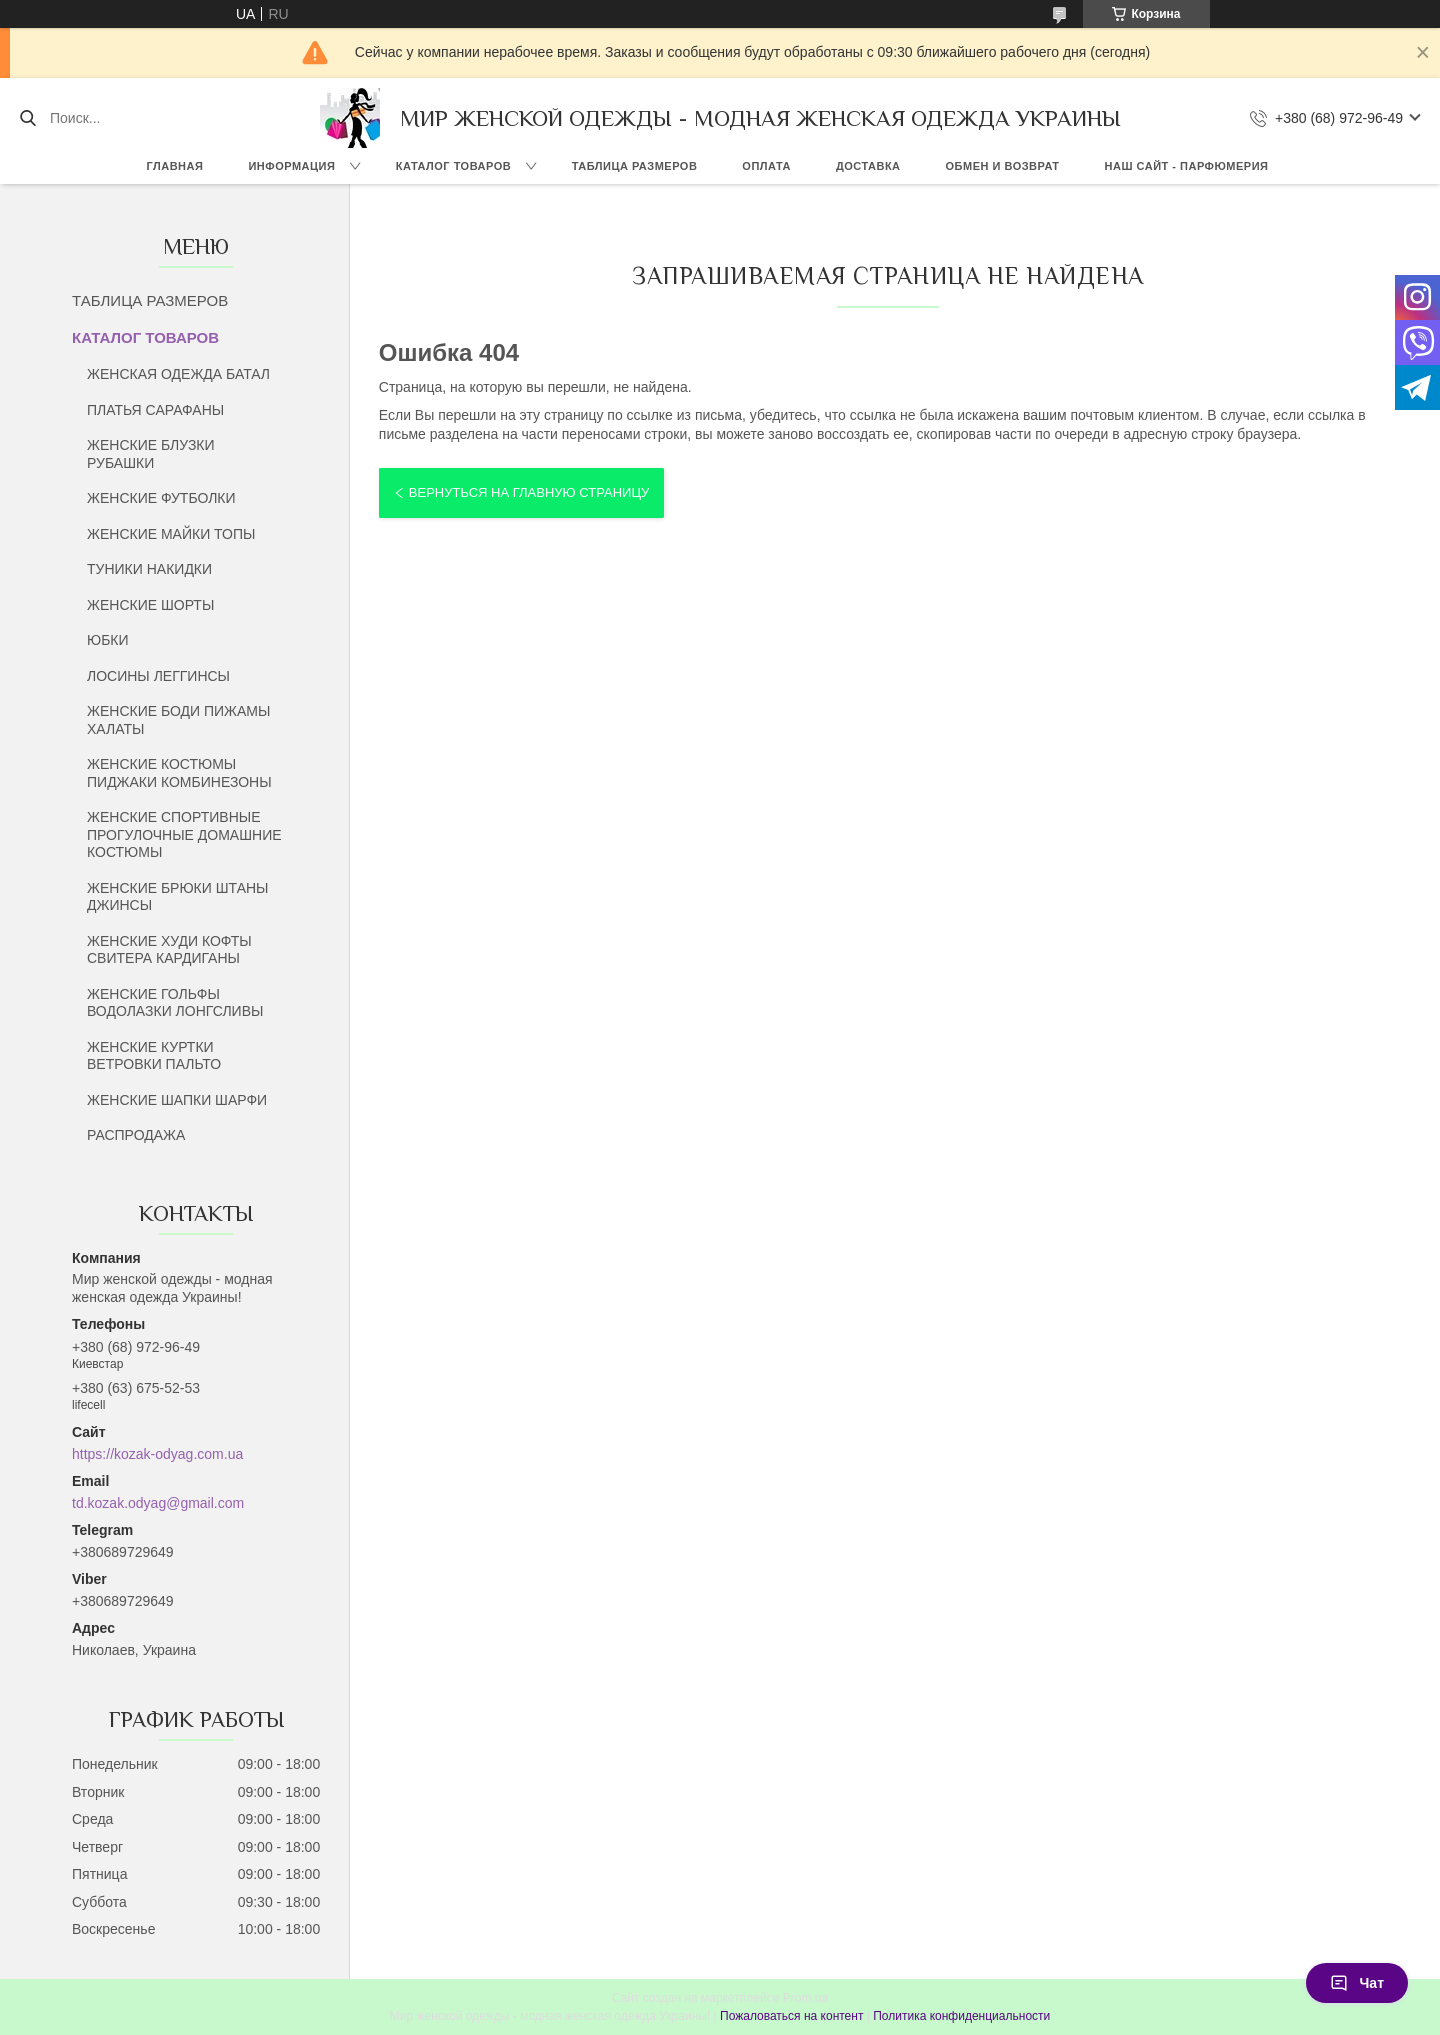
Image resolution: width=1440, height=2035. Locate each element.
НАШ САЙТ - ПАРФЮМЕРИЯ (1187, 166)
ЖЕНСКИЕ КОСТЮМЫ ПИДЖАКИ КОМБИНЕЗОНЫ (179, 773)
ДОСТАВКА (868, 166)
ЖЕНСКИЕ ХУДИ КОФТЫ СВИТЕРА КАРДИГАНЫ (169, 950)
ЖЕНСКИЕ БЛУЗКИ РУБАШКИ (151, 454)
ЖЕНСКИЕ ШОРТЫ (150, 605)
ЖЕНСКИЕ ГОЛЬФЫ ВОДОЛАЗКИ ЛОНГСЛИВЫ (175, 1003)
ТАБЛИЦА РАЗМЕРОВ (635, 166)
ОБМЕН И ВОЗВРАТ (1003, 166)
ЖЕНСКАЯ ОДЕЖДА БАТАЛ (178, 374)
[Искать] (27, 118)
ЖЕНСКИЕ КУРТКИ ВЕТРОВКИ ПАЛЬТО (154, 1056)
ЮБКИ (108, 640)
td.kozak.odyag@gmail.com (158, 1503)
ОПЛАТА (766, 166)
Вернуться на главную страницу (529, 492)
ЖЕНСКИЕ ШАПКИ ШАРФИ (177, 1100)
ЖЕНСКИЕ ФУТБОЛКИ (161, 498)
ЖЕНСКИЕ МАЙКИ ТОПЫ (171, 534)
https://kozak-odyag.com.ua (157, 1454)
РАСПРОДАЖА (136, 1135)
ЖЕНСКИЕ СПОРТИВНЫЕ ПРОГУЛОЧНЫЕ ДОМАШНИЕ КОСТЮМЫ (184, 834)
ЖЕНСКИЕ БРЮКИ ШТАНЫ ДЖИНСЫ (177, 897)
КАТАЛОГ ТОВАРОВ (453, 166)
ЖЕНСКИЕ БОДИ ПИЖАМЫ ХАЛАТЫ (178, 720)
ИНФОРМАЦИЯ (291, 166)
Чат (1357, 1983)
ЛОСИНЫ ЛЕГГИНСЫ (158, 676)
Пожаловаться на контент (791, 2016)
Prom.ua (805, 1998)
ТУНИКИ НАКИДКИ (149, 569)
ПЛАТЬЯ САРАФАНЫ (155, 410)
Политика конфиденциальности (961, 2016)
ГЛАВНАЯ (175, 166)
